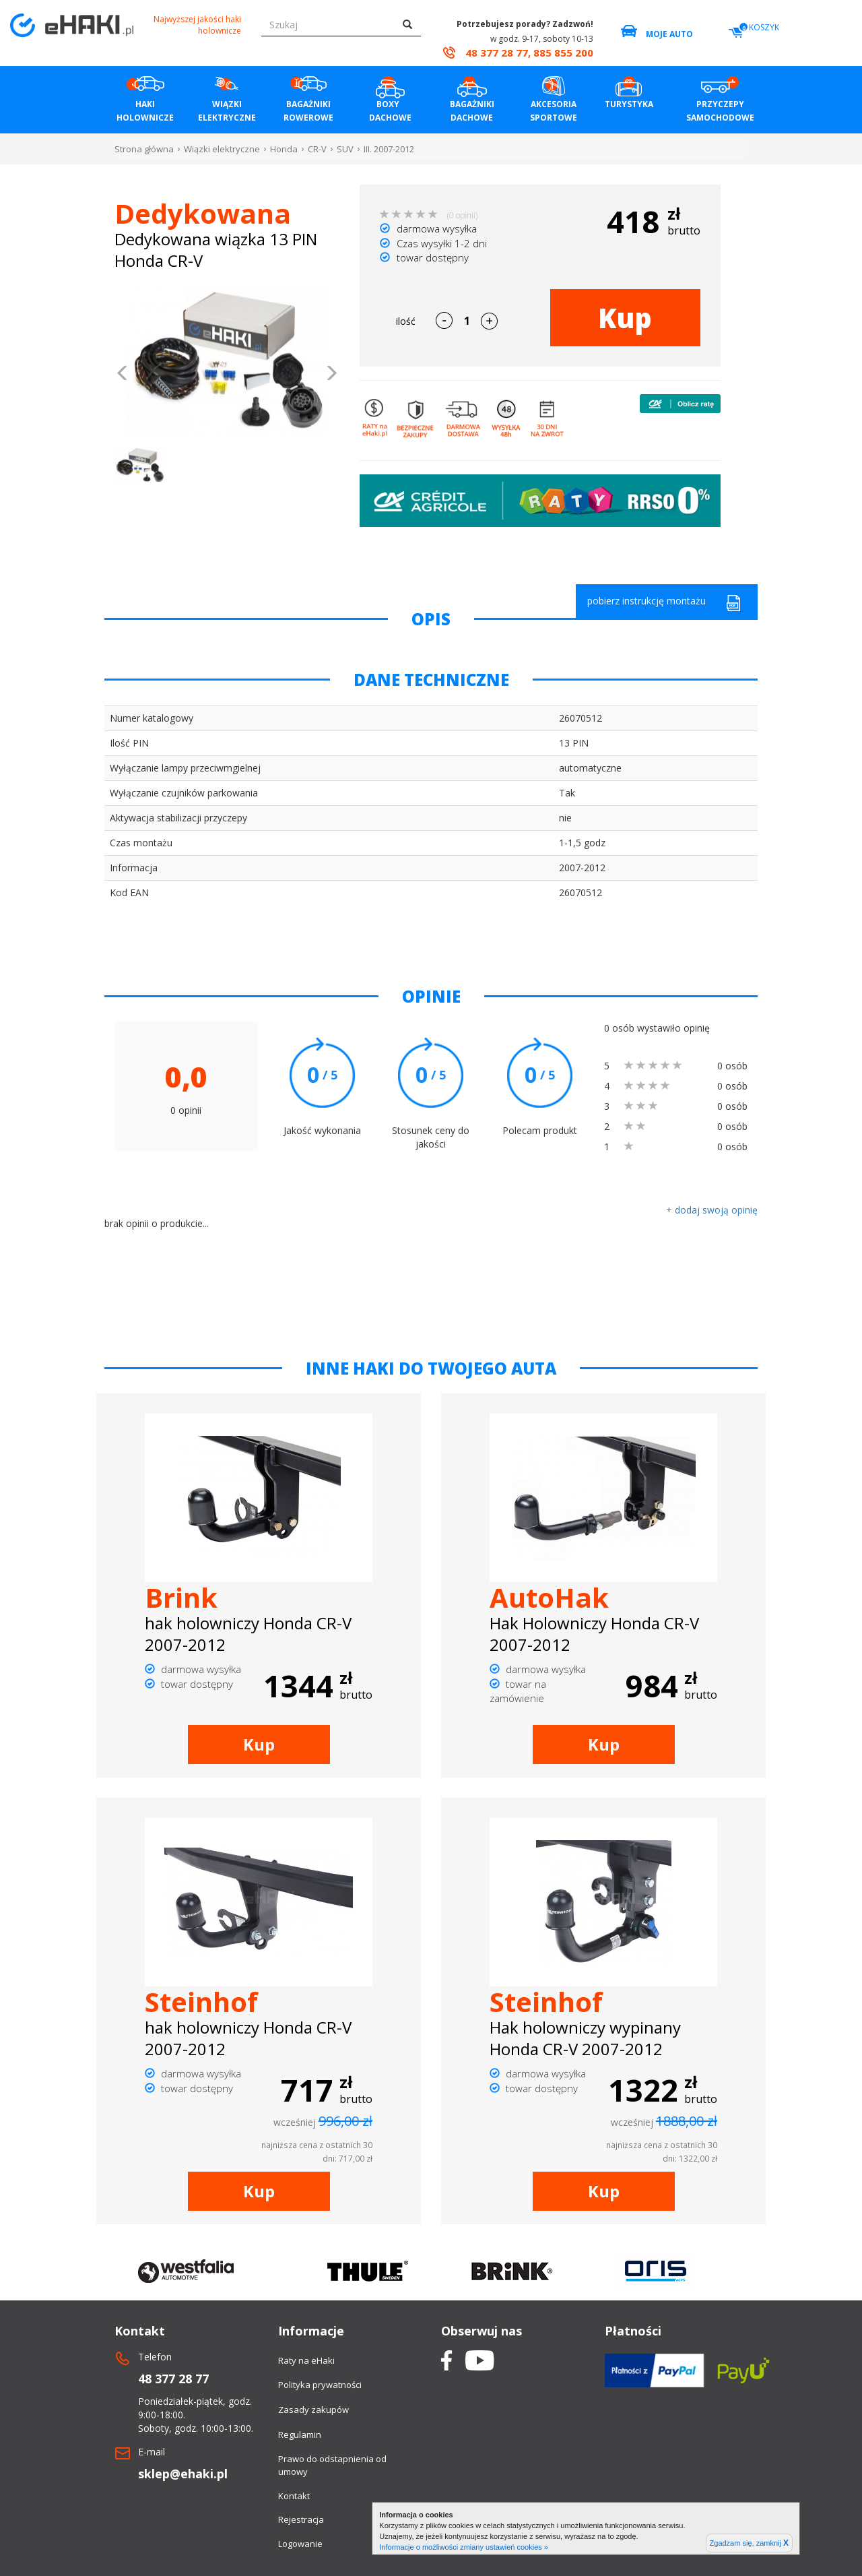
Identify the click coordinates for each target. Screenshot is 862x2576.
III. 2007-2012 (389, 149)
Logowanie (300, 2544)
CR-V (317, 149)
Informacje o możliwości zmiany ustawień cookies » (463, 2547)
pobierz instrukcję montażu (664, 602)
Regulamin (299, 2434)
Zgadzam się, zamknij (749, 2543)
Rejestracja (301, 2519)
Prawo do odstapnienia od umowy (332, 2465)
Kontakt (294, 2496)
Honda (284, 149)
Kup (625, 317)
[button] (122, 375)
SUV (345, 149)
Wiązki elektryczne (222, 149)
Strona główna (144, 149)
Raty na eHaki (306, 2360)
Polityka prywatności (320, 2385)
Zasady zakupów (313, 2410)
